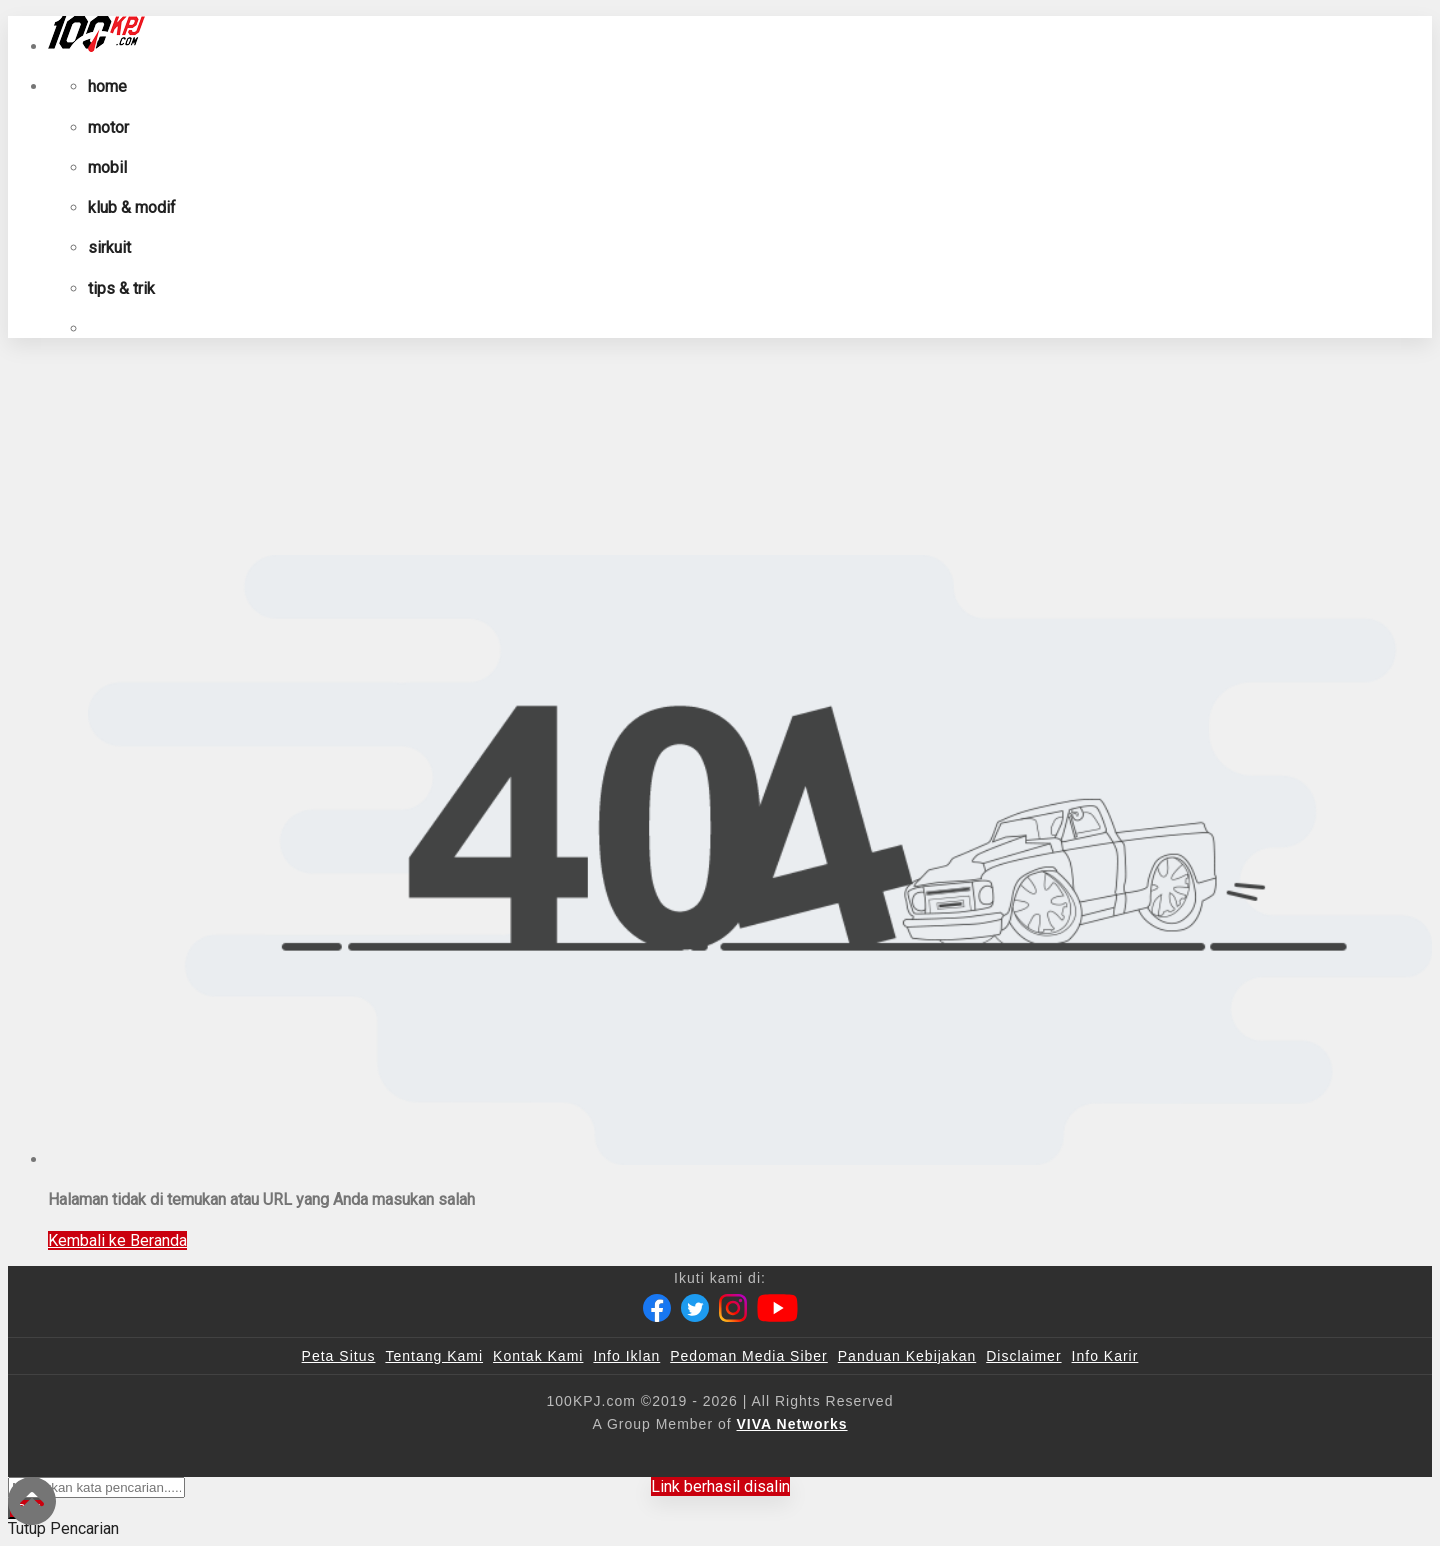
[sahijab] (509, 1457)
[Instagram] (733, 1308)
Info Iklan (626, 1356)
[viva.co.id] (332, 1457)
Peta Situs (339, 1356)
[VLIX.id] (601, 1457)
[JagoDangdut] (1115, 1457)
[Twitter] (695, 1308)
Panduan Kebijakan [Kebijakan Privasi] (907, 1356)
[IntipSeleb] (1010, 1457)
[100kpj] (427, 1457)
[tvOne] (759, 1457)
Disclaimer (1023, 1356)
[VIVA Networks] (792, 1424)
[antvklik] (912, 1457)
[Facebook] (657, 1308)
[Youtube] (777, 1308)
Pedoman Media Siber (749, 1356)
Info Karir (1105, 1356)
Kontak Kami (538, 1356)
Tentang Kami (434, 1356)
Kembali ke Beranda (117, 1240)
